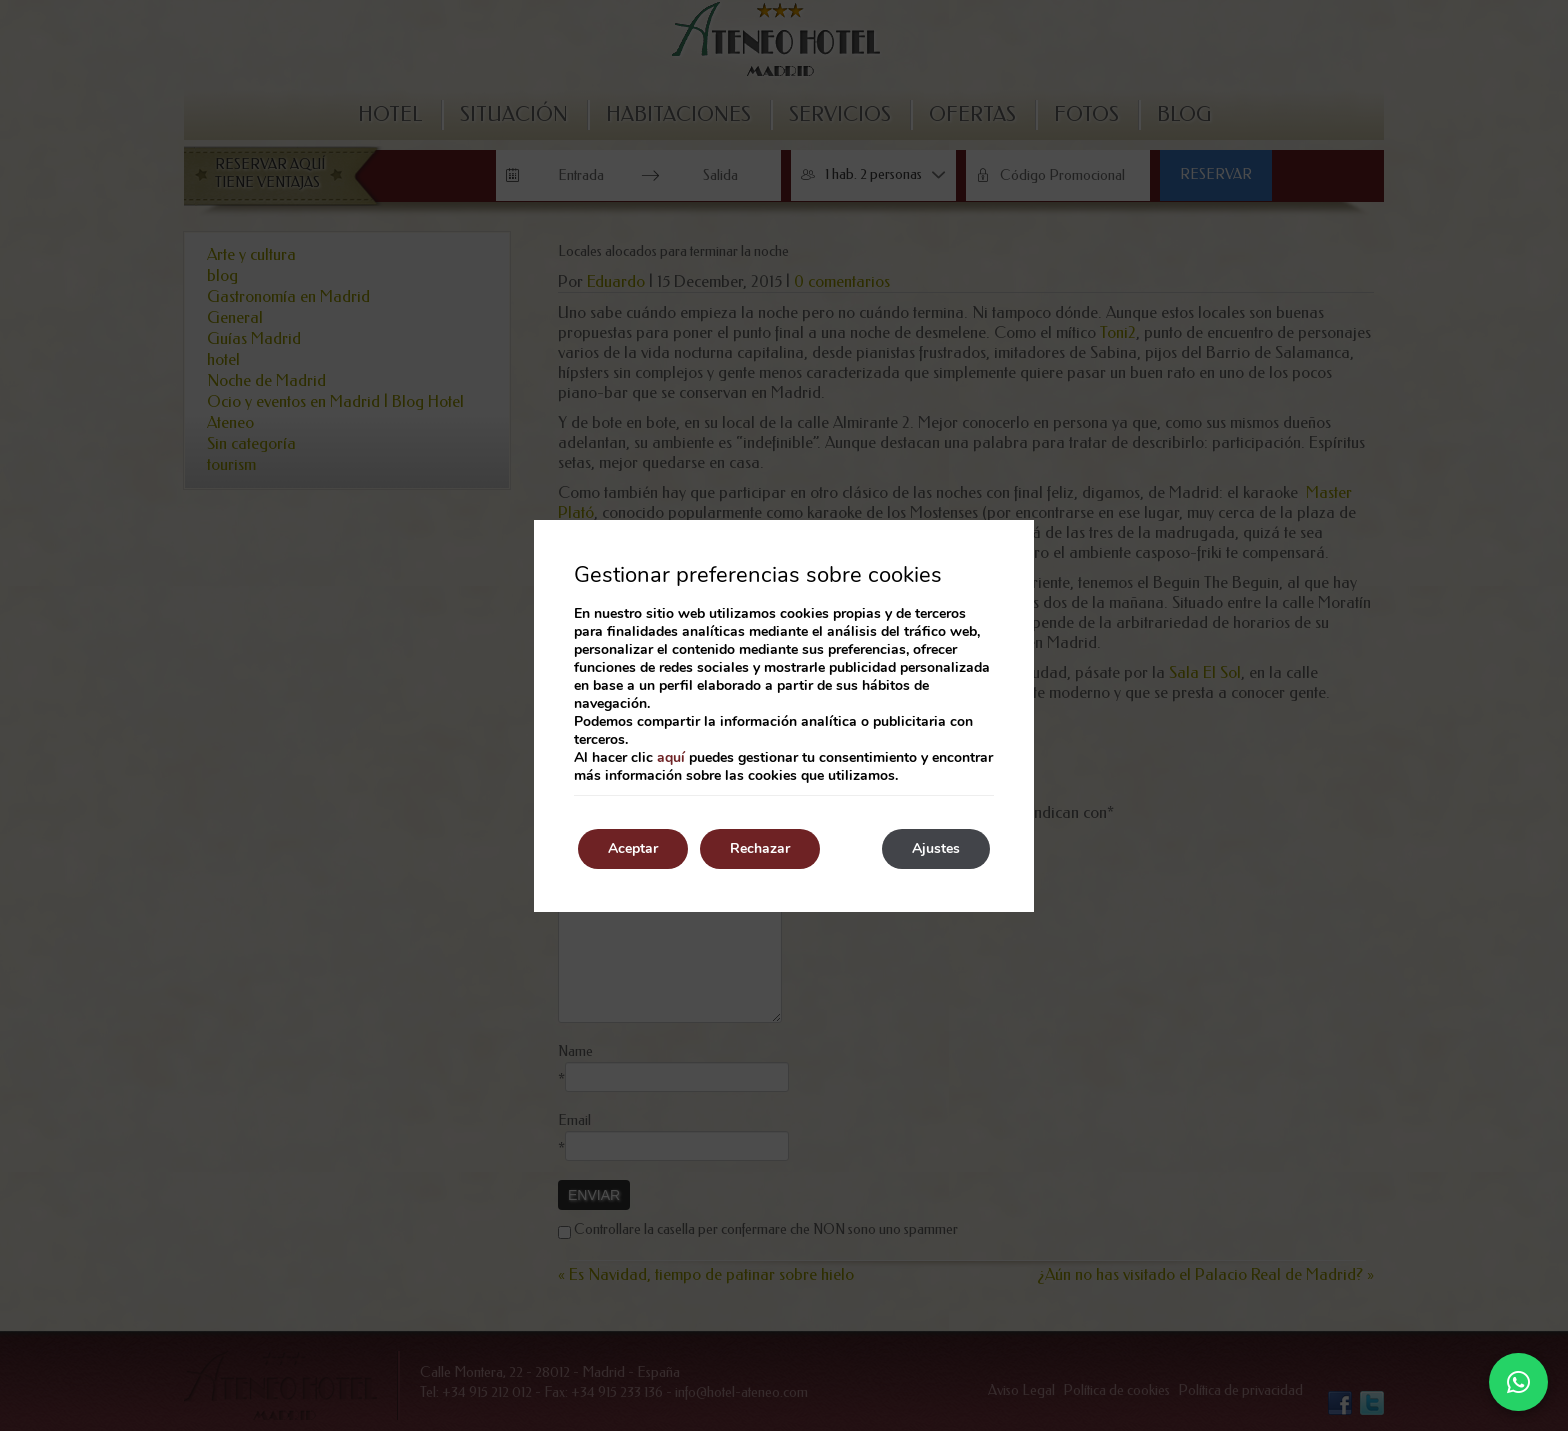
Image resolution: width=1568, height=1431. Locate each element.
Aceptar (633, 848)
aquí (671, 757)
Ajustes (936, 848)
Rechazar (760, 848)
